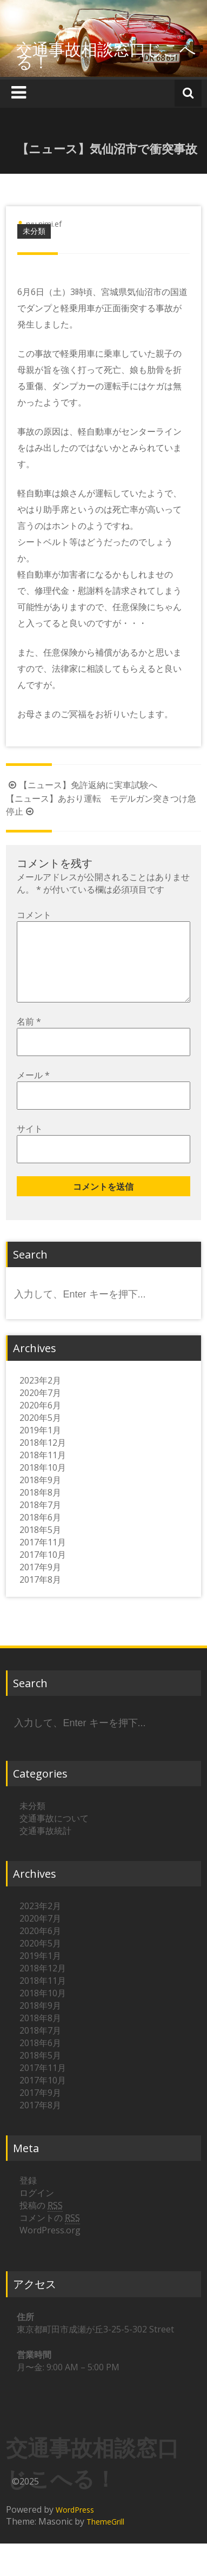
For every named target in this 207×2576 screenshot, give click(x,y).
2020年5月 (40, 1435)
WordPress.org (50, 2247)
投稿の (41, 2223)
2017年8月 (40, 1597)
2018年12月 (42, 1460)
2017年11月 (42, 1559)
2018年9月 (40, 1497)
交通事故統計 (45, 1848)
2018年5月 (40, 1547)
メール (33, 1092)
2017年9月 (40, 1584)
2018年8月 (40, 1510)
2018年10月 (42, 1485)
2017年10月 (42, 1572)
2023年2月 (40, 1398)
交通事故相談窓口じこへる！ (106, 55)
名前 (29, 1039)
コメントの (49, 2235)
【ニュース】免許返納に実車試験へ (81, 785)
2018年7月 (40, 1522)
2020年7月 (40, 1410)
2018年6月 (40, 1535)
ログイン (36, 2210)
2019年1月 (40, 1447)
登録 (28, 2198)
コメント (34, 915)
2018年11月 (42, 1472)
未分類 (34, 231)
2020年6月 (40, 1422)
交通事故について (54, 1835)
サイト (30, 1146)
